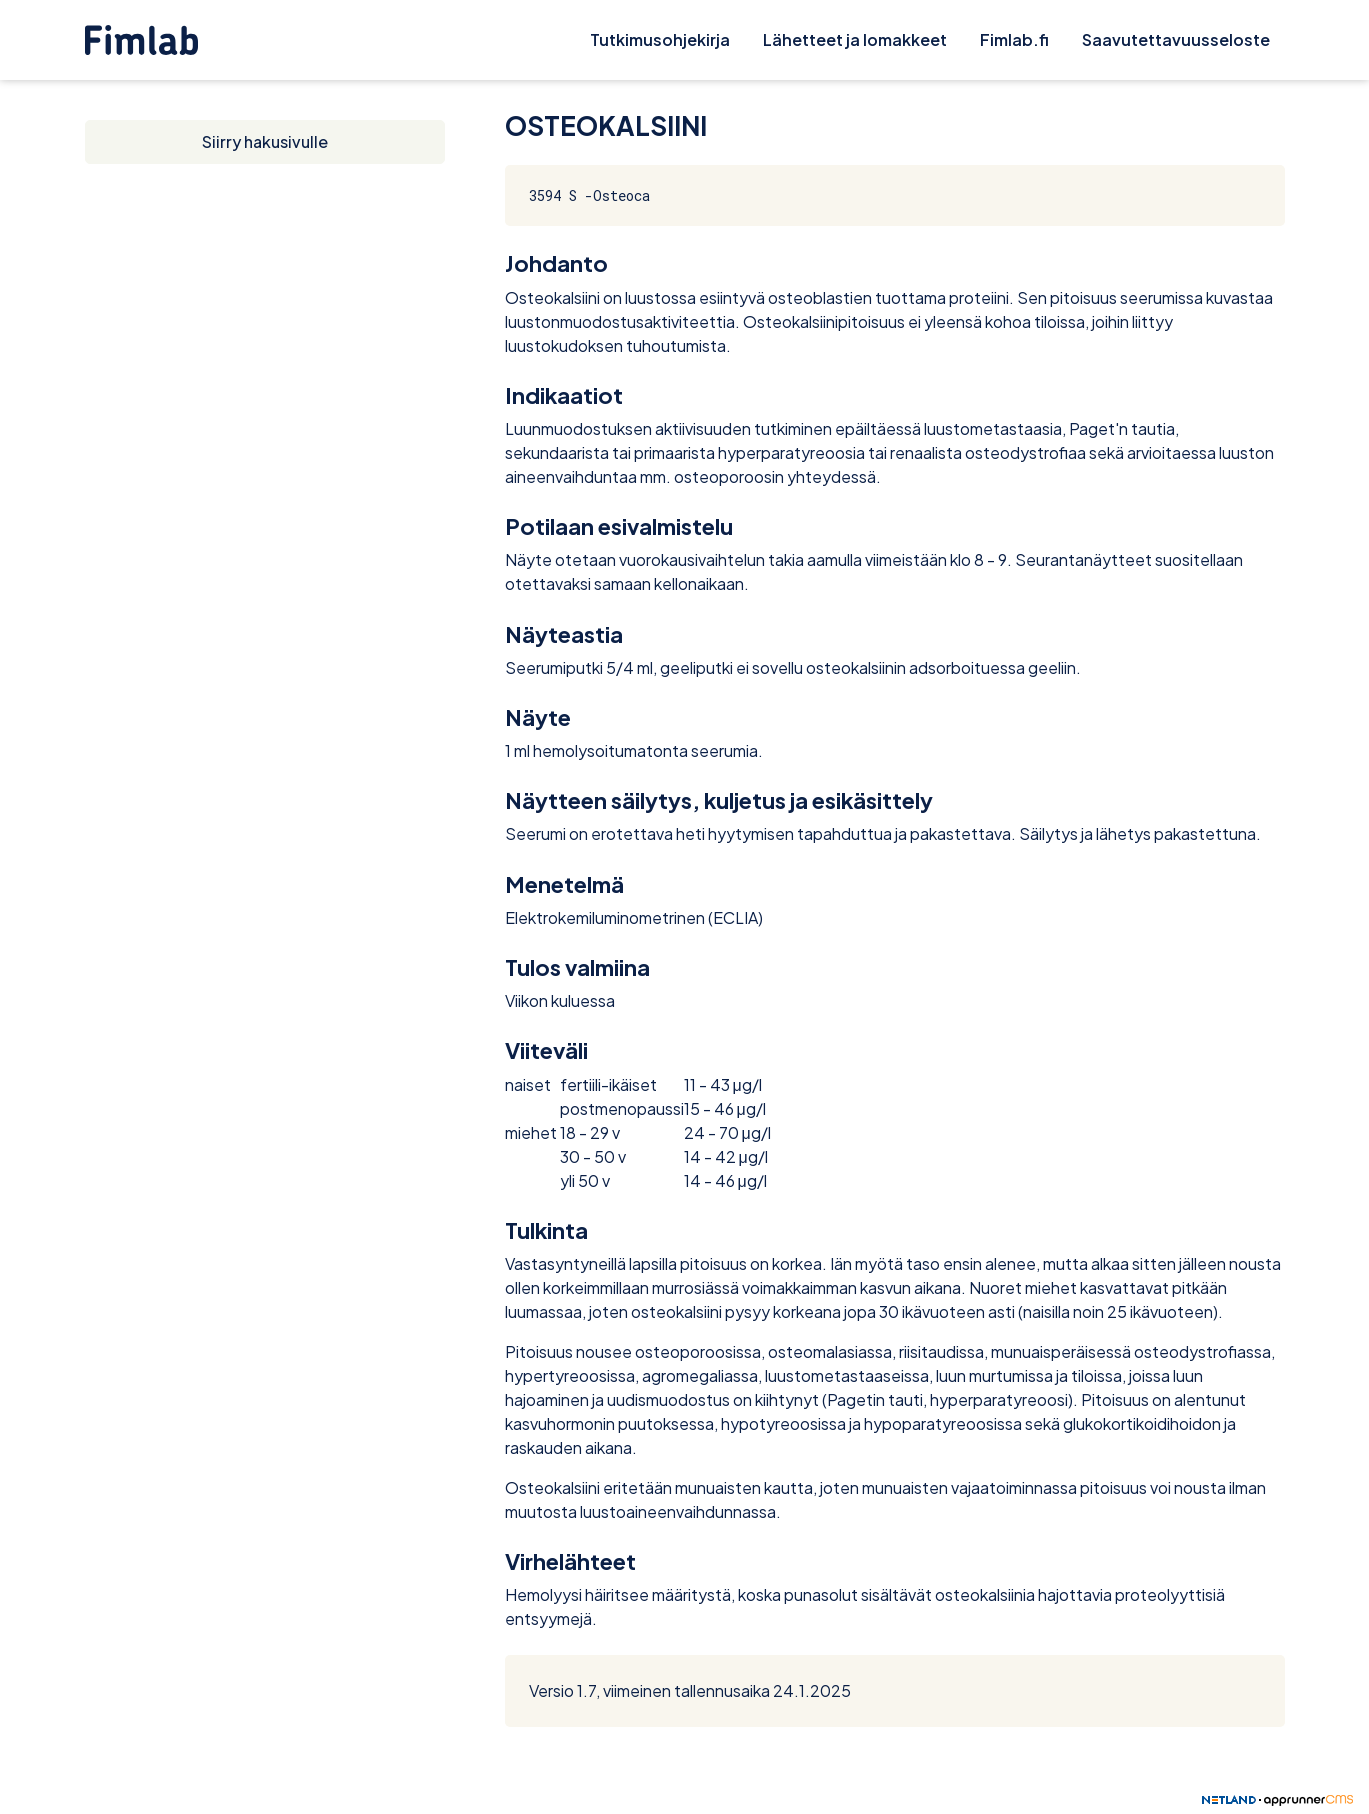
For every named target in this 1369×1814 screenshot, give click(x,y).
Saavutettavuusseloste (1176, 39)
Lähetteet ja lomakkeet (855, 39)
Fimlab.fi (1014, 39)
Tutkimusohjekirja (660, 39)
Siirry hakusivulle (265, 141)
